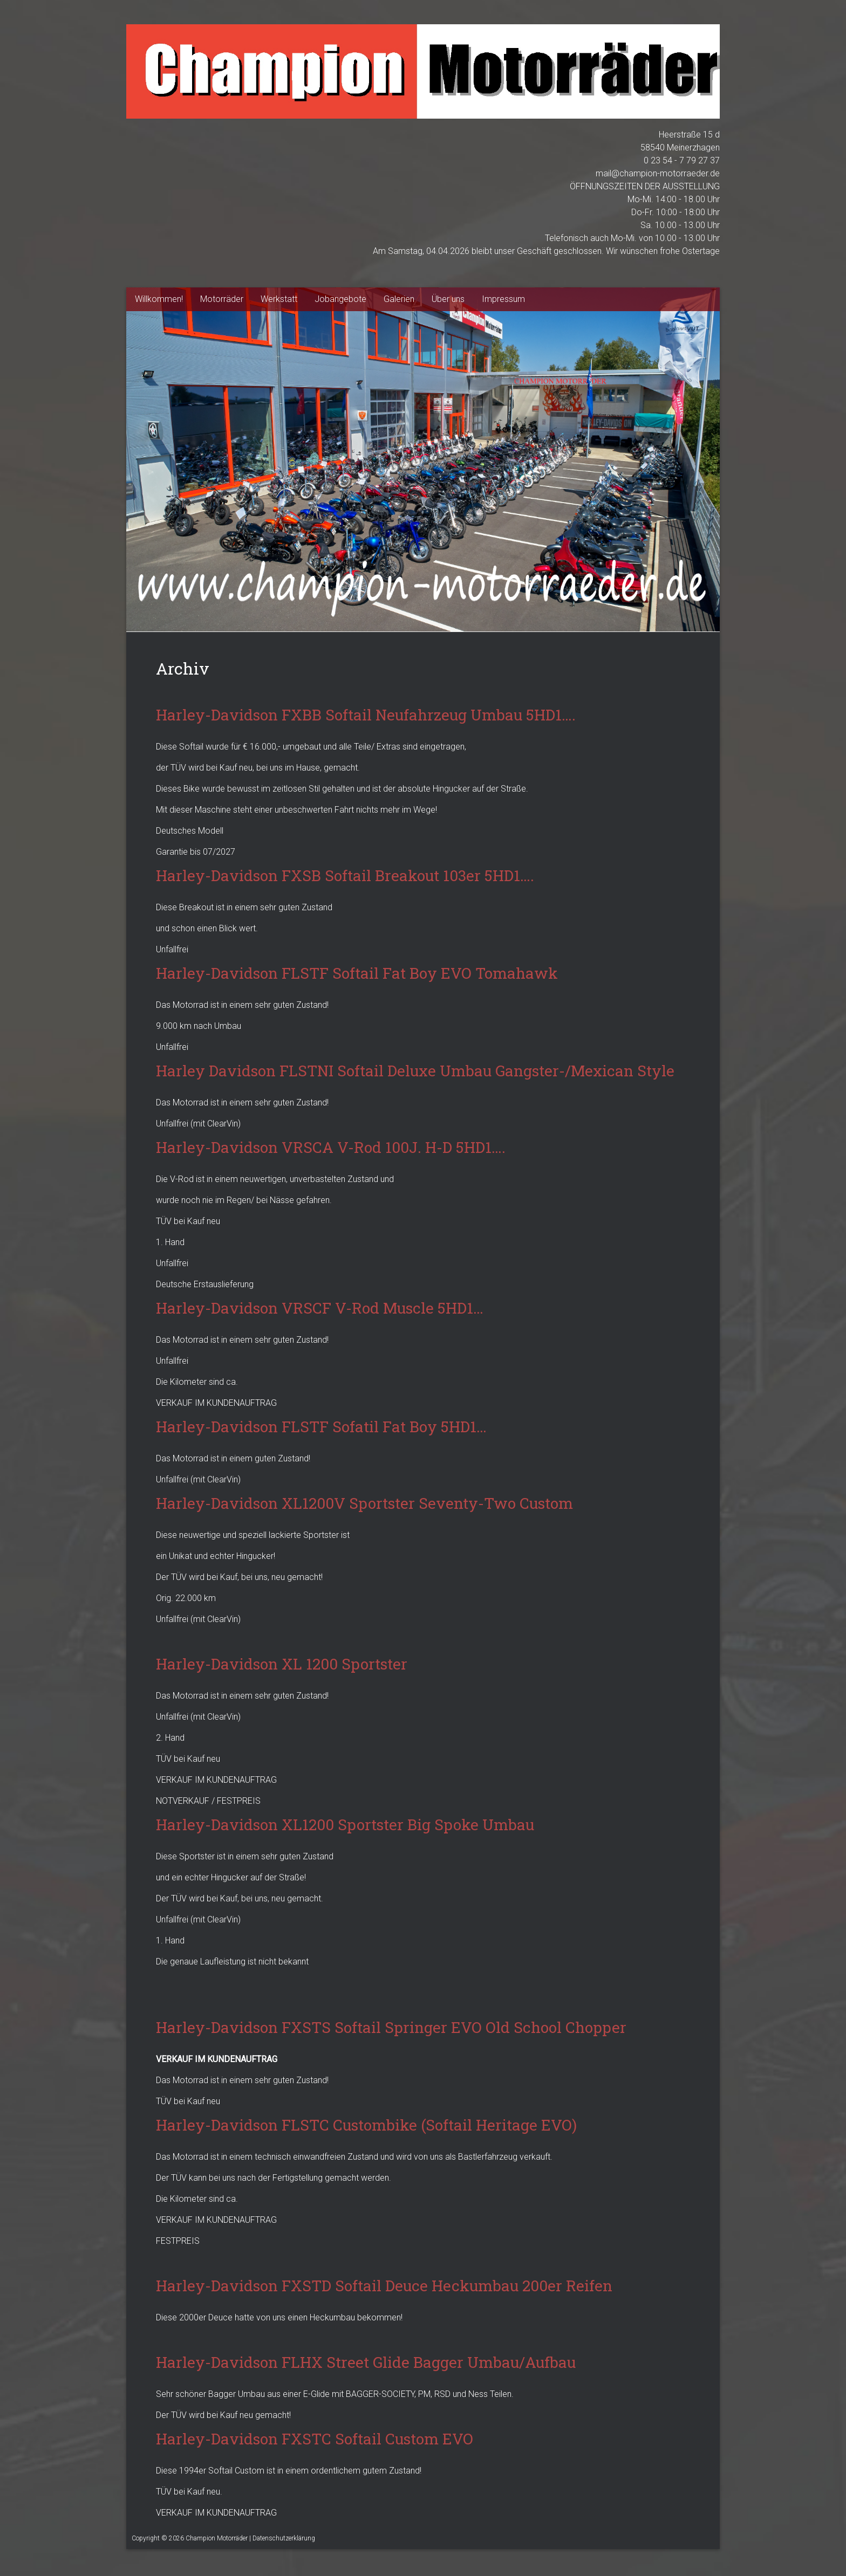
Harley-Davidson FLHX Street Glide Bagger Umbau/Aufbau (366, 2362)
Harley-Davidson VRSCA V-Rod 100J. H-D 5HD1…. (331, 1147)
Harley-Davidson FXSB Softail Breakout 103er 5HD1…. (345, 875)
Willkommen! (159, 299)
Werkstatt (279, 299)
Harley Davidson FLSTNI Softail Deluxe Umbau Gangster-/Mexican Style (415, 1071)
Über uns (448, 299)
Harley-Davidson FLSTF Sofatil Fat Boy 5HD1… (321, 1427)
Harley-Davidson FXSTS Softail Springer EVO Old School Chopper (391, 2027)
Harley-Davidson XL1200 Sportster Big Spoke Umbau (345, 1825)
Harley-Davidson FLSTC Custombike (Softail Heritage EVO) (366, 2125)
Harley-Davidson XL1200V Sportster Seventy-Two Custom (364, 1503)
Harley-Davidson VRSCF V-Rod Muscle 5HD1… (319, 1308)
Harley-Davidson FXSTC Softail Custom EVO (314, 2439)
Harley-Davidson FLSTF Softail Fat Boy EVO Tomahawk (357, 973)
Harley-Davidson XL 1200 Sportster (281, 1664)
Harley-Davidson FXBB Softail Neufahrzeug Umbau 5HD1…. (366, 715)
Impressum (503, 299)
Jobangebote (340, 299)
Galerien (399, 299)
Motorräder (221, 299)
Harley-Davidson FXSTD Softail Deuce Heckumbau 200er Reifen (384, 2286)
